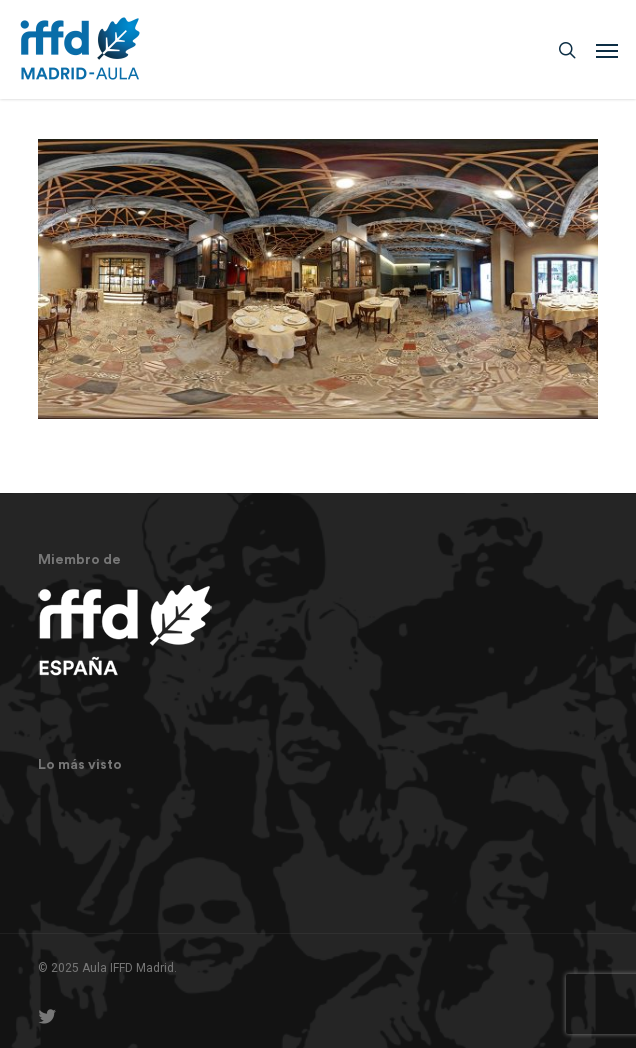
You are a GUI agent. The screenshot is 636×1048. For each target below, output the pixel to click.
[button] (607, 50)
